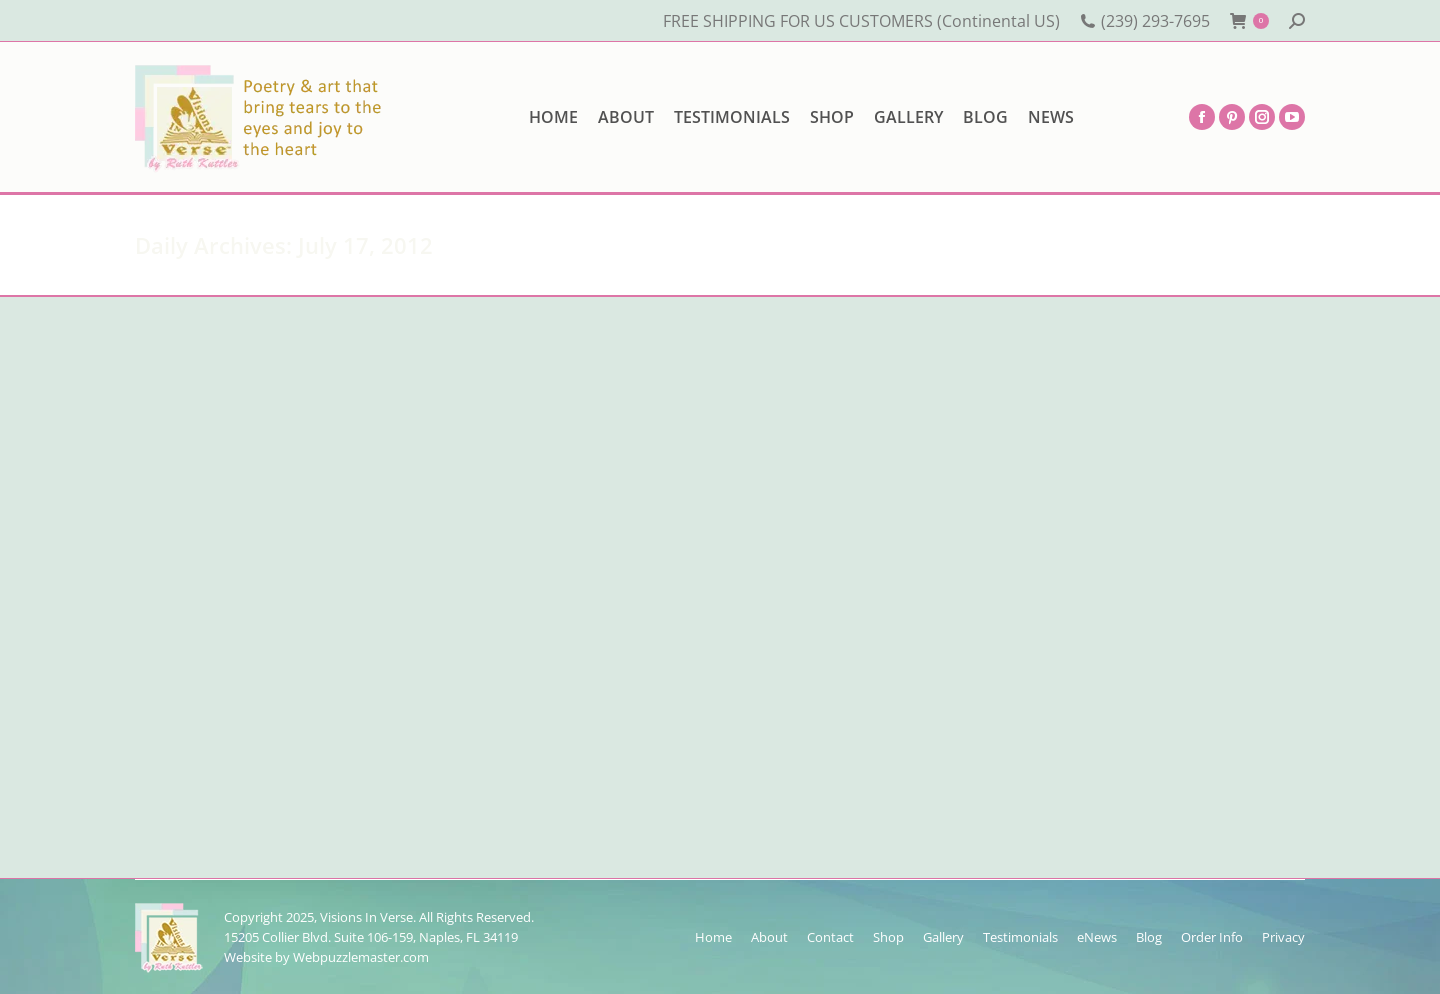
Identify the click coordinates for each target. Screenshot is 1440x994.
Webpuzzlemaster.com (361, 957)
